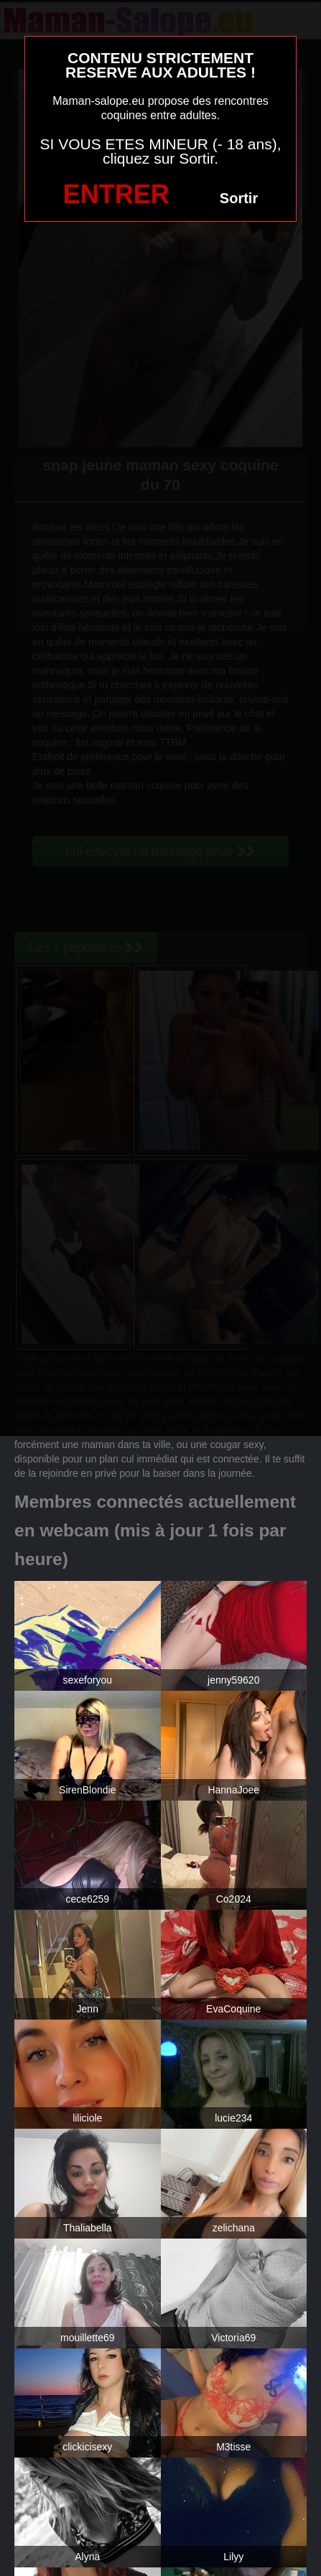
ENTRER (116, 194)
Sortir (239, 198)
